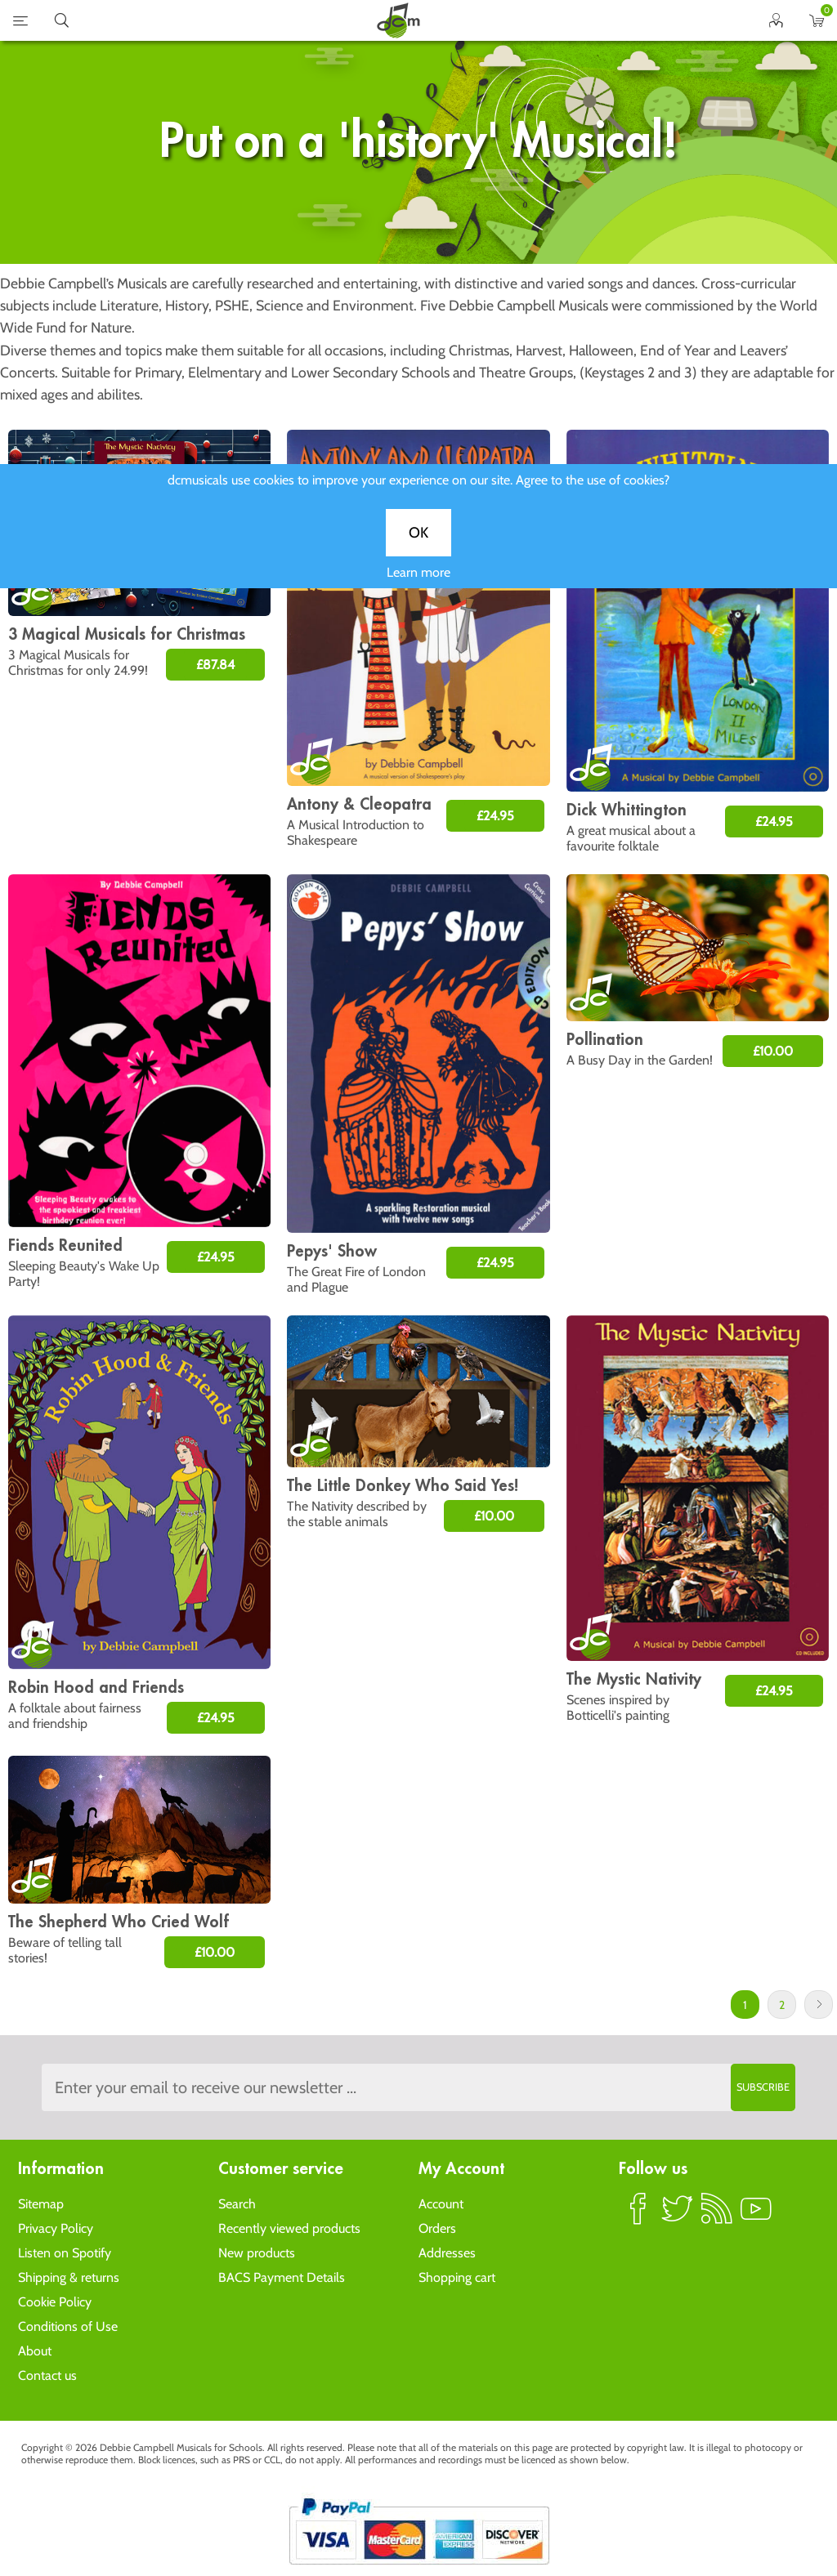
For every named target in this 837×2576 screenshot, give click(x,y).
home (398, 20)
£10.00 (773, 1051)
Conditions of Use (68, 2326)
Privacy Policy (55, 2228)
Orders (437, 2228)
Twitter (677, 2215)
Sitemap (41, 2204)
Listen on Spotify (64, 2253)
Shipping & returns (68, 2277)
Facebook (638, 2215)
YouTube (756, 2215)
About (34, 2351)
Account (440, 2204)
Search (237, 2204)
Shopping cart (456, 2277)
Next (818, 2004)
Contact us (47, 2375)
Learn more (418, 585)
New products (256, 2253)
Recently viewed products (289, 2228)
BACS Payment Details (281, 2277)
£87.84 (215, 664)
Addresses (447, 2253)
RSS (716, 2215)
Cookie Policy (55, 2302)
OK (418, 546)
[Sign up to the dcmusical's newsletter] (418, 2087)
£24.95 (495, 816)
